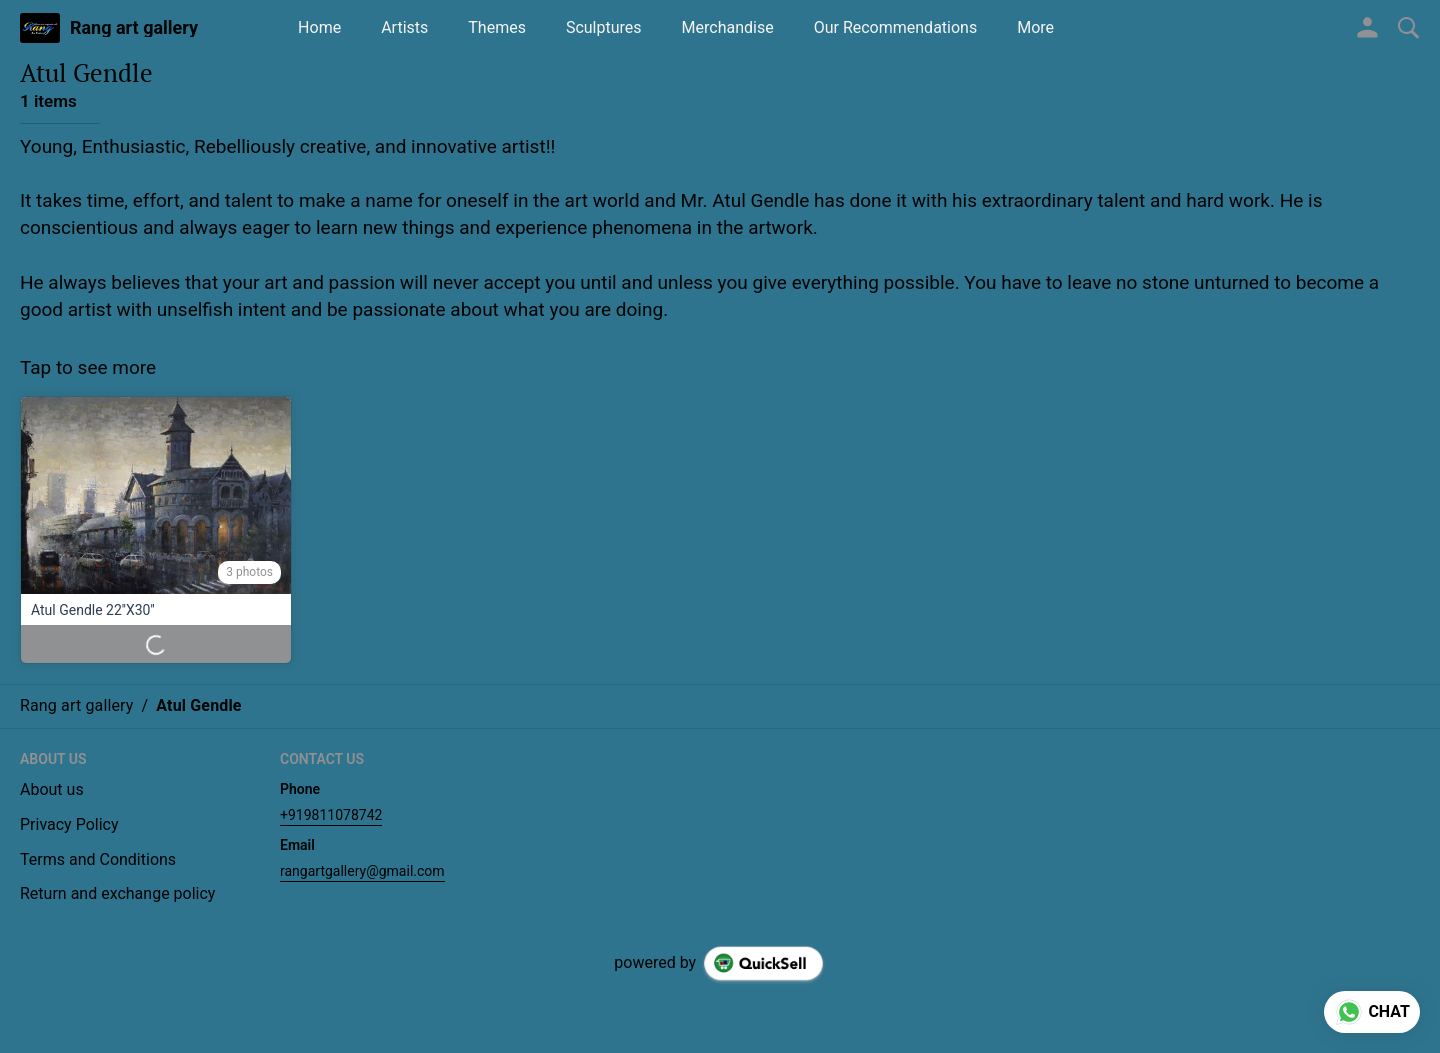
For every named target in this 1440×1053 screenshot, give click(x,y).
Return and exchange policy (117, 893)
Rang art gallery (134, 28)
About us (52, 789)
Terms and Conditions (98, 859)
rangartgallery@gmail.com (362, 871)
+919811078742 (331, 815)
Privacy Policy (69, 824)
